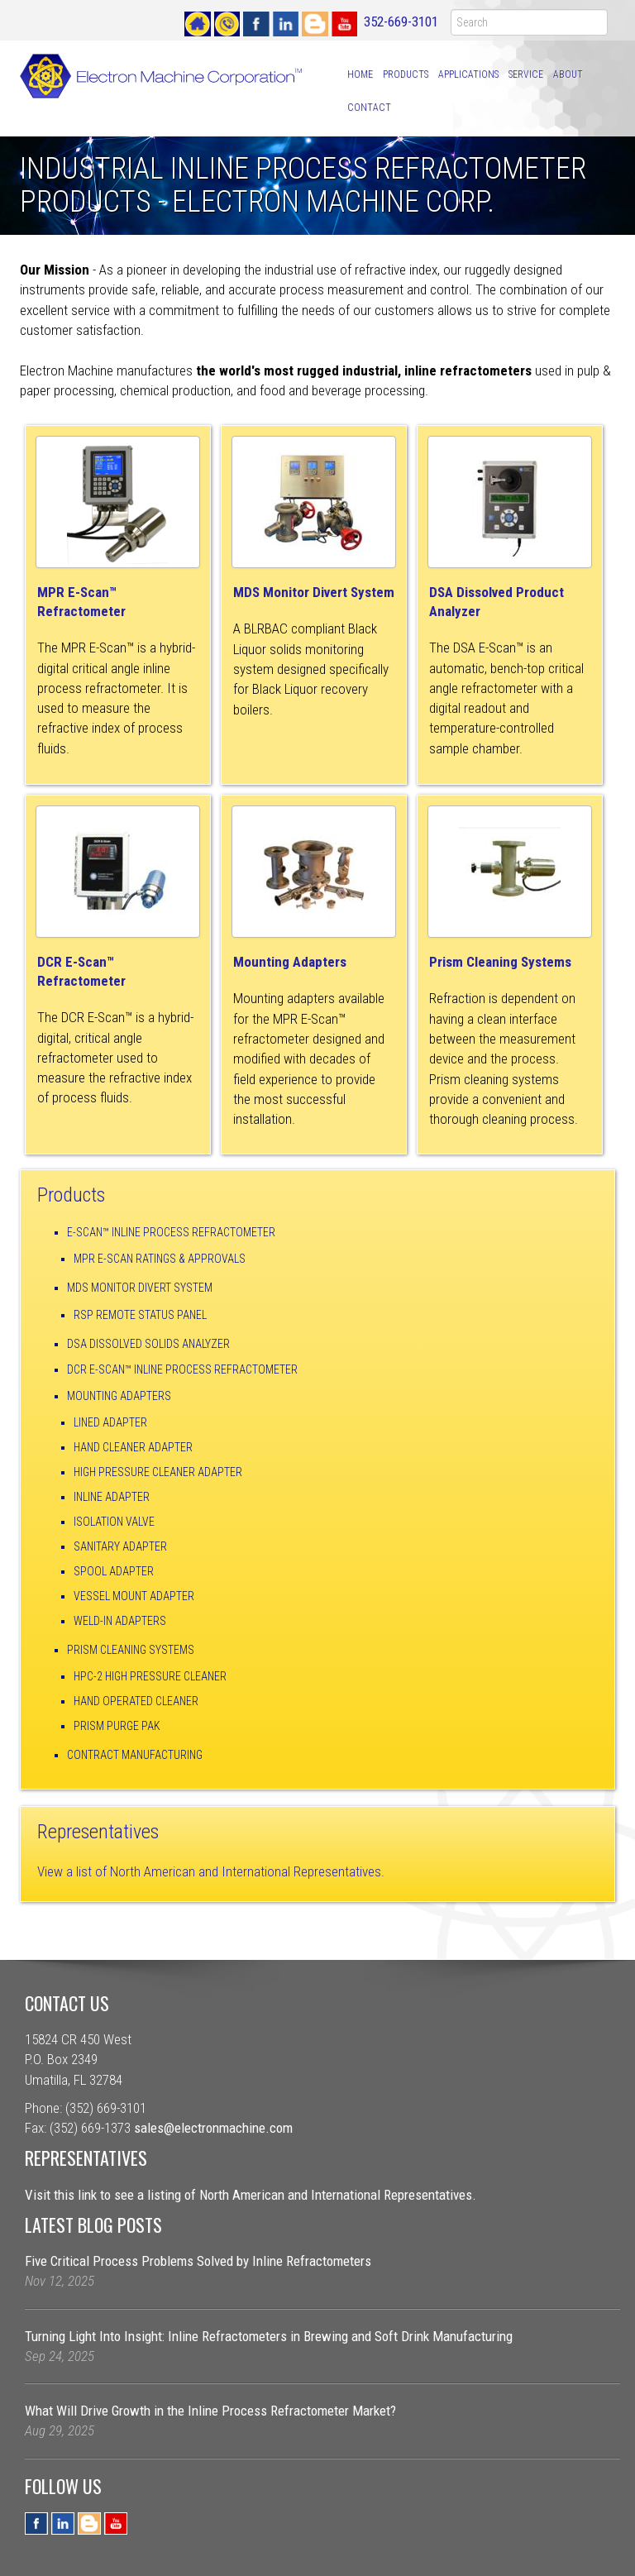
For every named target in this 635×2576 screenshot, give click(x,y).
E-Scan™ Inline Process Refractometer (171, 1232)
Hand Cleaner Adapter (133, 1447)
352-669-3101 (401, 21)
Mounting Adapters (289, 961)
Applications (468, 74)
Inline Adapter (112, 1496)
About (568, 74)
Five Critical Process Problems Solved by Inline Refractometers (198, 2261)
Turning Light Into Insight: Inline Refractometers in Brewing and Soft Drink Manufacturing (269, 2336)
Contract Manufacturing (135, 1754)
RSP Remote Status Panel (140, 1314)
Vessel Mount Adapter (134, 1596)
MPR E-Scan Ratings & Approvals (160, 1258)
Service (525, 74)
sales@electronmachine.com (213, 2128)
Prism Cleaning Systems (130, 1649)
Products (405, 74)
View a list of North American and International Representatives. (210, 1871)
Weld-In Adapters (120, 1620)
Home (360, 74)
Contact (369, 107)
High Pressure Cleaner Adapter (158, 1472)
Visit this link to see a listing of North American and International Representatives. (250, 2194)
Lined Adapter (110, 1422)
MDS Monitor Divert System (313, 592)
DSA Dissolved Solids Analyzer (148, 1343)
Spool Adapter (114, 1571)
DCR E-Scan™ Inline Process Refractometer (182, 1369)
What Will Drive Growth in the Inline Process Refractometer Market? (210, 2410)
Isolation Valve (114, 1521)
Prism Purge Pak (117, 1725)
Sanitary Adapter (120, 1546)
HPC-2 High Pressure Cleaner (150, 1676)
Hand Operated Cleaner (136, 1701)
